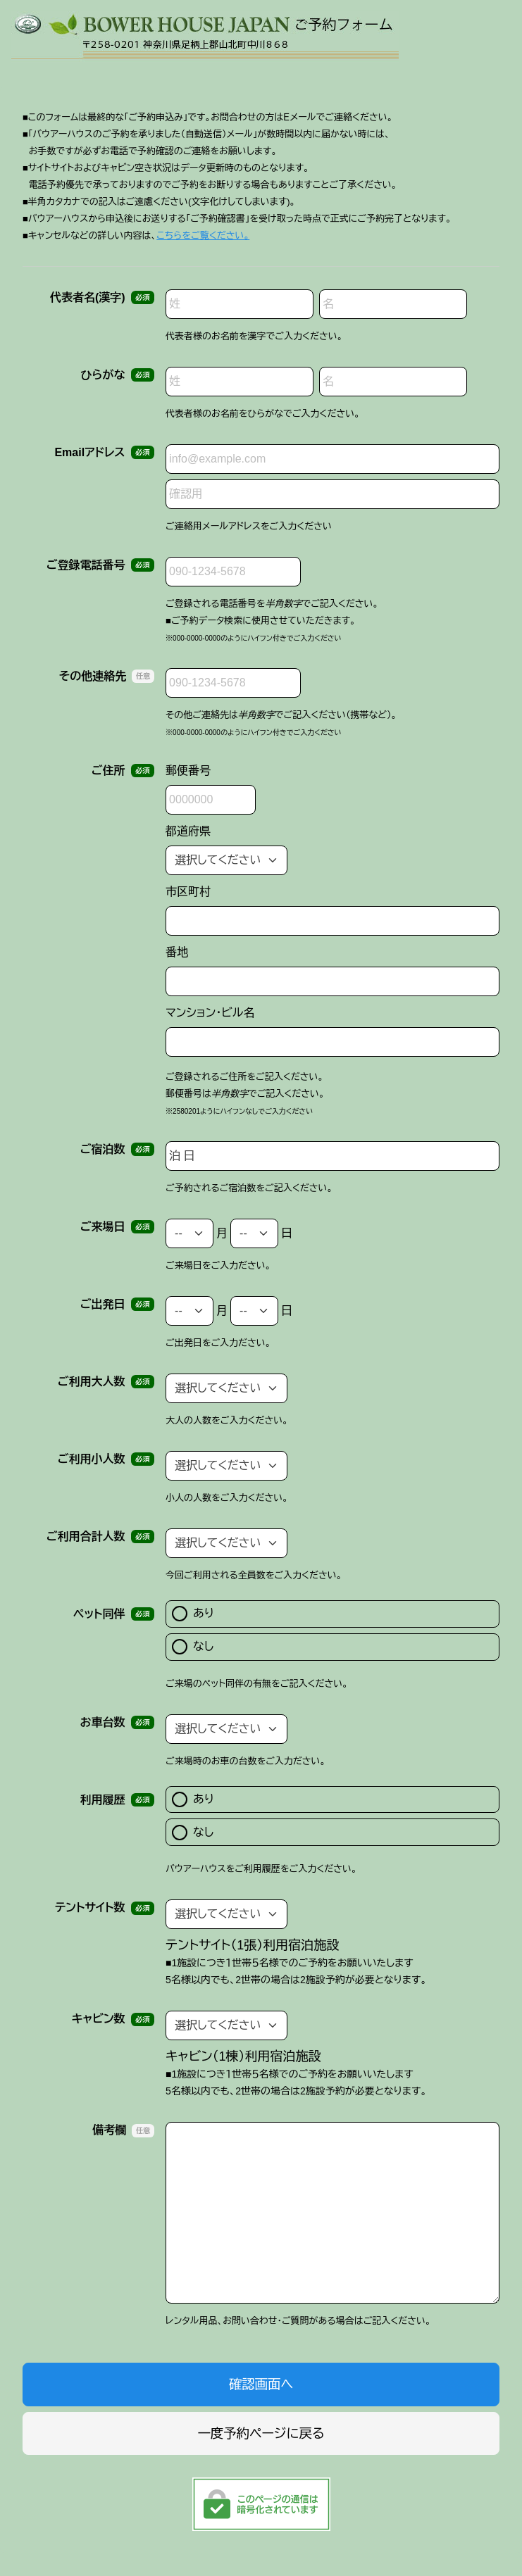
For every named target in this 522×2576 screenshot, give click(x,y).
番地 (177, 952)
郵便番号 (188, 771)
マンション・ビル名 (210, 1013)
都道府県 (188, 831)
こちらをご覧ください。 (202, 235)
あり (193, 1613)
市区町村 (188, 892)
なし (192, 1646)
